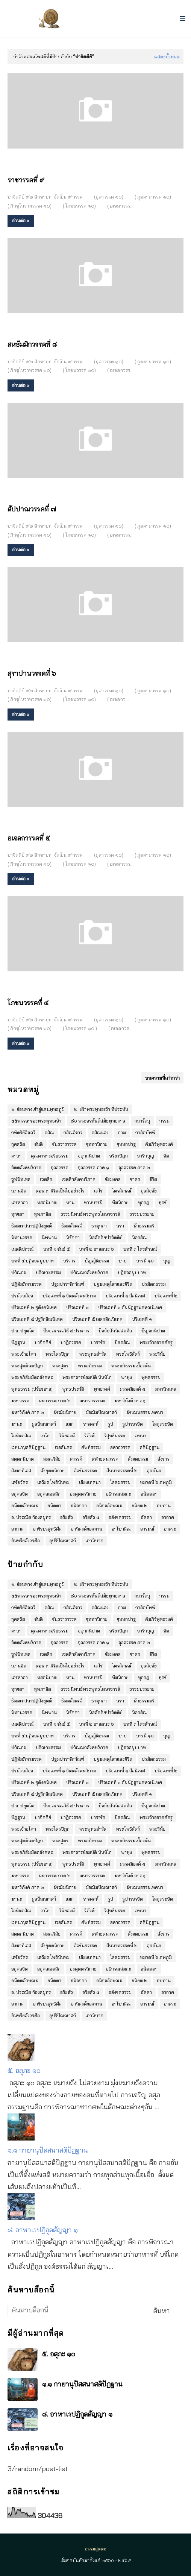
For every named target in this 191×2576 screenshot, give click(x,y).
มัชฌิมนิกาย (64, 1412)
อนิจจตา (79, 1505)
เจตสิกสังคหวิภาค (79, 1179)
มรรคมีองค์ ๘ (133, 1389)
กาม (122, 1132)
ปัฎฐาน (18, 1342)
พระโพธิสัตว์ (128, 1354)
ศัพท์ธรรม (91, 1447)
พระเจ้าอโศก (23, 1354)
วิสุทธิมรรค (114, 1435)
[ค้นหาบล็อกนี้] (73, 2310)
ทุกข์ (163, 1202)
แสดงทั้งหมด (167, 56)
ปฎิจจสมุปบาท (132, 1272)
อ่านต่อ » (20, 220)
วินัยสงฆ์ (67, 1435)
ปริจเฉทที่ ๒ (166, 1296)
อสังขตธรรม (120, 1517)
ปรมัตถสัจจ (22, 1296)
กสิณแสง (100, 1132)
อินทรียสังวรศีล (25, 1540)
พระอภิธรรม (90, 1365)
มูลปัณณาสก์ (44, 1424)
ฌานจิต (18, 1191)
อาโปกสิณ (121, 1529)
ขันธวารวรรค (64, 1144)
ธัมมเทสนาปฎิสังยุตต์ (31, 1226)
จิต (166, 1156)
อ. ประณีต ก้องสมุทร (31, 1517)
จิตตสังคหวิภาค (26, 1167)
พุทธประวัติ (73, 1389)
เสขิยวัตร (19, 1482)
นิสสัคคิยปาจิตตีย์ (106, 1237)
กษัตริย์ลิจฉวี (23, 1132)
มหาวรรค (20, 1400)
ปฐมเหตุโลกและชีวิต (113, 1284)
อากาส (17, 1529)
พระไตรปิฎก (57, 1354)
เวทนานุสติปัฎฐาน (28, 1447)
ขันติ (39, 1144)
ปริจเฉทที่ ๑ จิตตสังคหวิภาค (69, 1296)
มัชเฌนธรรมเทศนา (144, 1412)
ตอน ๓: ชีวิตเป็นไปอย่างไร (60, 1191)
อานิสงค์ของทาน (86, 1529)
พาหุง (126, 1377)
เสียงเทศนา (90, 1482)
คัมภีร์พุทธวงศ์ (159, 1144)
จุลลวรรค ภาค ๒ (134, 1167)
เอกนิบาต (94, 1540)
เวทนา (140, 1435)
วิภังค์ (89, 1435)
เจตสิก (46, 1179)
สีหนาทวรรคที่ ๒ (122, 1470)
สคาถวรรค (120, 1447)
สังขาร (163, 1459)
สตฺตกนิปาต (22, 1459)
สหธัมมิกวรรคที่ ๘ (32, 344)
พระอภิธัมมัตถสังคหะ (32, 1377)
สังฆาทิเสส (21, 1470)
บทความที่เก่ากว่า (162, 1078)
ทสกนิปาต (47, 1202)
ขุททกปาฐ (126, 1144)
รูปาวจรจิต (133, 1424)
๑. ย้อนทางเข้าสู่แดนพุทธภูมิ (38, 1109)
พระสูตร (60, 1365)
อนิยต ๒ (139, 1505)
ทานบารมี (93, 1202)
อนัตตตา (149, 1494)
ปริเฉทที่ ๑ (142, 1319)
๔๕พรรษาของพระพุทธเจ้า (36, 1121)
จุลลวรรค (59, 1167)
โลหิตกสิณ (21, 1435)
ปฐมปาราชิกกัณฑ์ (67, 1284)
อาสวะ (170, 1529)
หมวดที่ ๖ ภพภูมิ (156, 1482)
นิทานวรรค (21, 1237)
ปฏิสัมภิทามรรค (26, 1284)
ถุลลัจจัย (149, 1191)
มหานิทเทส (165, 1389)
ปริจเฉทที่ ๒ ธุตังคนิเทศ (34, 1307)
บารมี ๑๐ (145, 1261)
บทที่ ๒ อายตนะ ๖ (96, 1249)
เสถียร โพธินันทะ (53, 1482)
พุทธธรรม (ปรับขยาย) (32, 1389)
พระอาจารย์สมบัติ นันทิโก (87, 1377)
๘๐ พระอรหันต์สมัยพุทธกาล (98, 1121)
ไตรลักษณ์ (122, 1191)
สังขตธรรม (138, 1459)
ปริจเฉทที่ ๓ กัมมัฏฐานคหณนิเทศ (130, 1307)
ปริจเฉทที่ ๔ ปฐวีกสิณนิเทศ (37, 1319)
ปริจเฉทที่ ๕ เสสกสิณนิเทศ (97, 1319)
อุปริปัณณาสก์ (62, 1540)
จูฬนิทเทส (20, 1179)
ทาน (70, 1202)
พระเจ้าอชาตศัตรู (156, 1342)
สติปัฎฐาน (149, 1447)
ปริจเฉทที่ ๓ (77, 1307)
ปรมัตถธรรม (154, 1284)
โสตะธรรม (120, 1482)
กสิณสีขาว (73, 1132)
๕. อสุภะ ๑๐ (24, 2070)
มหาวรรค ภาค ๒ (55, 1400)
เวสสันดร (63, 1447)
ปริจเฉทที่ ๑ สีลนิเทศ (125, 1296)
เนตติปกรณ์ (22, 1249)
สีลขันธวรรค (85, 1470)
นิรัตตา (73, 1237)
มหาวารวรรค (92, 1400)
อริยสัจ (66, 1517)
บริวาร (69, 1261)
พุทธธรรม (151, 1377)
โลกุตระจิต (162, 1424)
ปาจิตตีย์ (43, 1342)
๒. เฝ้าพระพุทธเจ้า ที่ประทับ (101, 1109)
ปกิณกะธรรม (48, 1272)
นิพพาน (49, 1237)
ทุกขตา (17, 1214)
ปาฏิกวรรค (71, 1342)
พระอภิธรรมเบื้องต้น (131, 1365)
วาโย (45, 1435)
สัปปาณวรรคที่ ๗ (32, 509)
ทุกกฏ (143, 1202)
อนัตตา (54, 1505)
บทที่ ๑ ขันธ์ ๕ (56, 1249)
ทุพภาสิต (42, 1214)
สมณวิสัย (52, 1459)
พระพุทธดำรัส (92, 1354)
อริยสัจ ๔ (90, 1517)
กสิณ (49, 1132)
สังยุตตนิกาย (53, 1470)
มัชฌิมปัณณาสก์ (101, 1412)
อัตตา (146, 1517)
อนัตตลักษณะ (24, 1505)
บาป (122, 1261)
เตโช (98, 1191)
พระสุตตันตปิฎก (27, 1365)
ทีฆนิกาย (120, 1202)
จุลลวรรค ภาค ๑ (93, 1167)
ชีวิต (153, 1179)
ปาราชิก (98, 1342)
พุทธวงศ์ (102, 1389)
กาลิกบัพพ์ (145, 1132)
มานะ (16, 1424)
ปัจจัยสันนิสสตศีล (115, 1331)
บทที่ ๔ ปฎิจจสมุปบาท (32, 1261)
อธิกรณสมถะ (118, 1494)
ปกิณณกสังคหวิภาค (89, 1272)
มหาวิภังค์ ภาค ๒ (27, 1412)
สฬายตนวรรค (105, 1459)
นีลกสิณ (139, 1237)
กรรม (164, 1121)
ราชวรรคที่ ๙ (26, 180)
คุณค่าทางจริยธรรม (49, 1156)
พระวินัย (157, 1354)
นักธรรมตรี (144, 1226)
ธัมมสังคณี (71, 1226)
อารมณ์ (147, 1529)
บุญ (166, 1261)
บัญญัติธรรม (97, 1261)
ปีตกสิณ (122, 1342)
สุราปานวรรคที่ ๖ (32, 673)
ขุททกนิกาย (97, 1144)
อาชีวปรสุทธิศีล (47, 1529)
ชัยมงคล (113, 1179)
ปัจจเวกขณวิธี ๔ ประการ (66, 1331)
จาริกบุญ (145, 1156)
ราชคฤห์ (91, 1424)
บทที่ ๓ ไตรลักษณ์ (140, 1249)
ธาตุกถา (99, 1226)
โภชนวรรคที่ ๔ (28, 1002)
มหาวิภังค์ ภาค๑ (130, 1400)
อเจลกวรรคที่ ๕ (29, 838)
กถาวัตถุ (142, 1121)
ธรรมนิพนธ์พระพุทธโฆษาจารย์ (90, 1214)
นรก (120, 1226)
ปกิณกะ (18, 1272)
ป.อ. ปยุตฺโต (22, 1331)
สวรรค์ (76, 1459)
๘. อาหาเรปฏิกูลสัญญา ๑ (43, 2230)
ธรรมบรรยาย (142, 1214)
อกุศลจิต (19, 1494)
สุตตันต (154, 1470)
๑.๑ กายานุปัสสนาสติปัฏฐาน (48, 2150)
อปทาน (164, 1505)
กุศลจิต (18, 1144)
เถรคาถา (19, 1202)
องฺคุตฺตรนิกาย (83, 1494)
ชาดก (135, 1179)
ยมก (69, 1424)
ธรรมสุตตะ (95, 2549)
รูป (110, 1424)
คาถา (16, 1156)
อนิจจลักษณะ (109, 1505)
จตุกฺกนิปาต (89, 1156)
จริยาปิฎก (118, 1156)
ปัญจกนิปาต (153, 1331)
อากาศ (167, 1517)
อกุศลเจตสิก (49, 1494)
